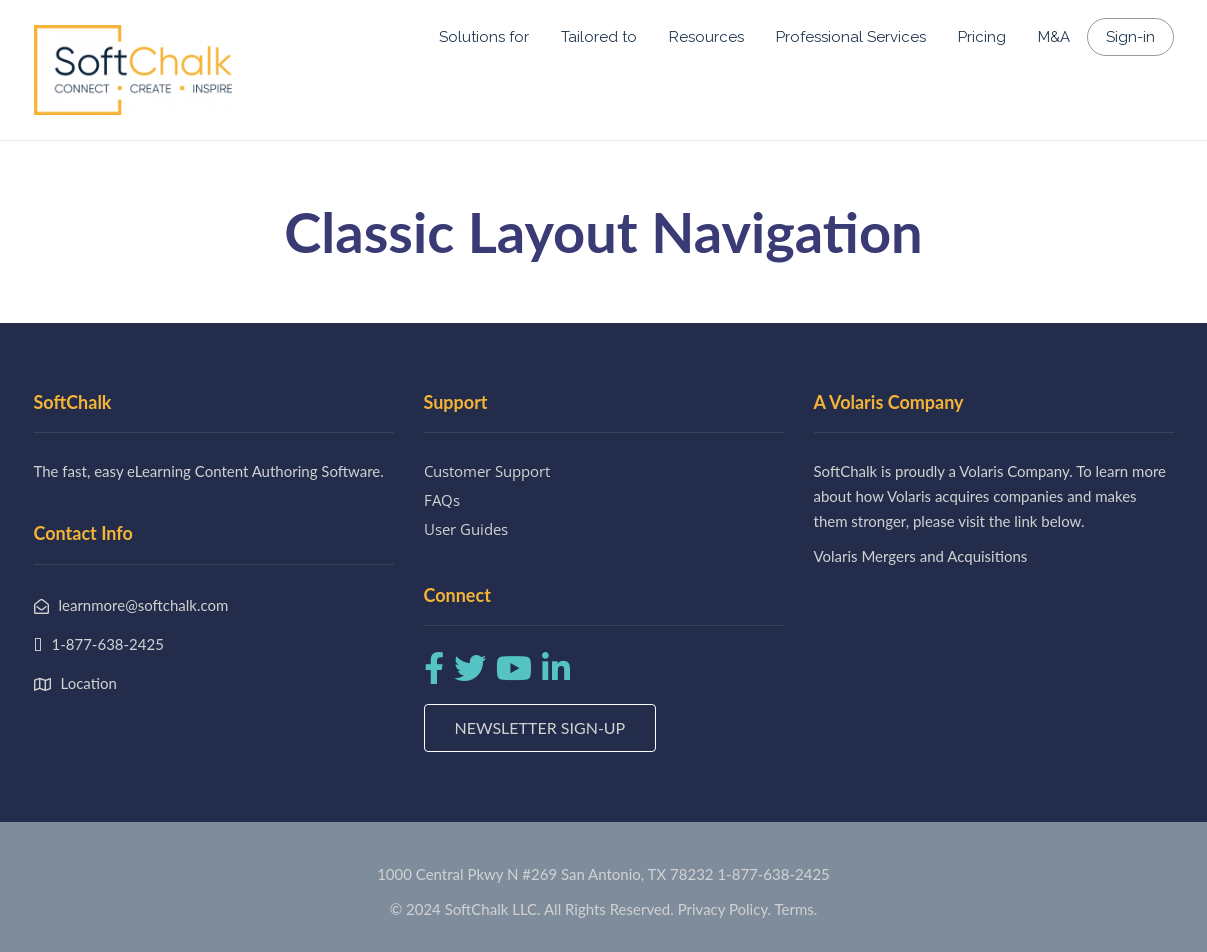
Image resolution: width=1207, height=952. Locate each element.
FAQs (442, 500)
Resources (706, 37)
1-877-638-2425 (773, 874)
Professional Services (851, 37)
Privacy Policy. (725, 909)
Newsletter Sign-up (540, 727)
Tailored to (599, 37)
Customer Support (487, 471)
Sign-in (1130, 37)
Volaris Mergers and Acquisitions (921, 556)
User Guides (466, 529)
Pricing (982, 37)
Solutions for (484, 37)
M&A (1054, 37)
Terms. (796, 909)
